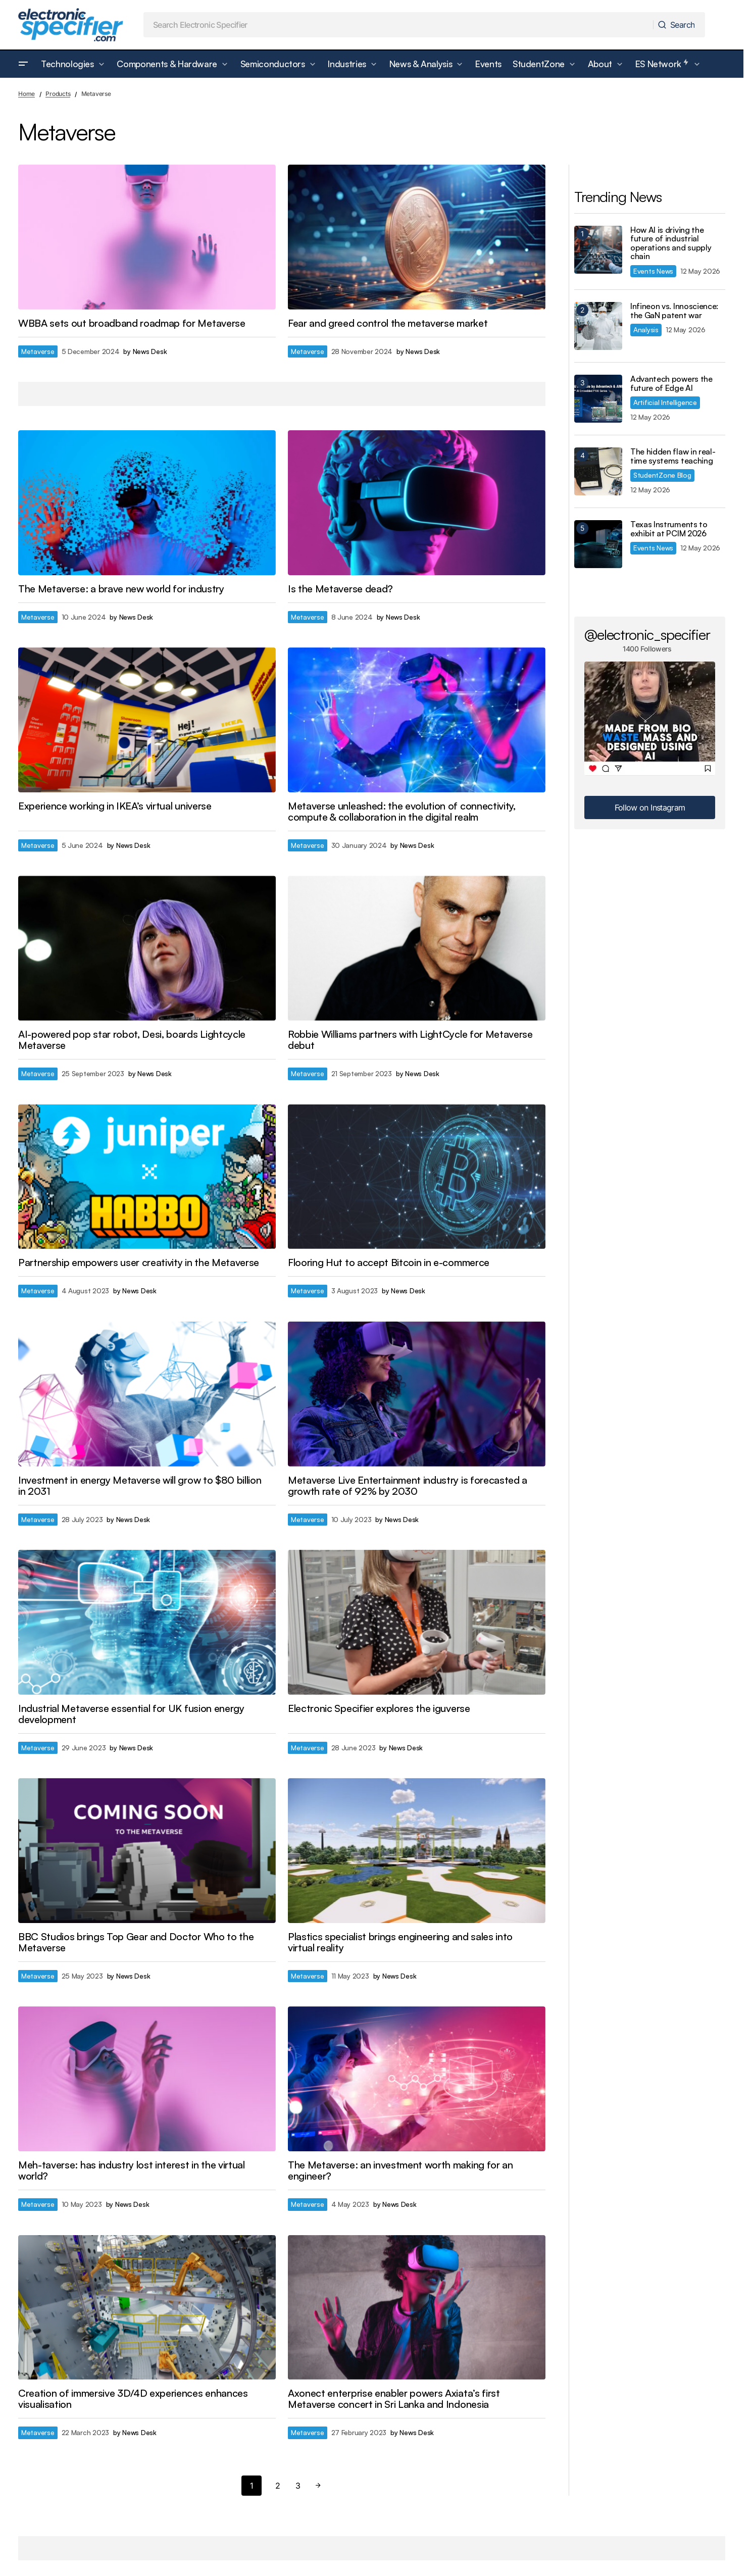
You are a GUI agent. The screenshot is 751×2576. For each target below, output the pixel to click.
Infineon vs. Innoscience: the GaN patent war (674, 311)
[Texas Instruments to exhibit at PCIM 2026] (598, 544)
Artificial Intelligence (665, 402)
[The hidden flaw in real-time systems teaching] (598, 471)
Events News (653, 271)
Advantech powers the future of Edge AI (671, 383)
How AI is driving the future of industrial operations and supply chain (670, 243)
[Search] (679, 25)
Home (26, 93)
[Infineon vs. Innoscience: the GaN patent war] (598, 326)
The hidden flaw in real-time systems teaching (672, 456)
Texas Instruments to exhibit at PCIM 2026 (669, 529)
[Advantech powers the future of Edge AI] (598, 399)
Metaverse (38, 351)
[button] (23, 64)
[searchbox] (398, 25)
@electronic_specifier (647, 634)
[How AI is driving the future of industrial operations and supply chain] (598, 250)
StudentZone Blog (662, 475)
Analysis (646, 329)
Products (57, 93)
